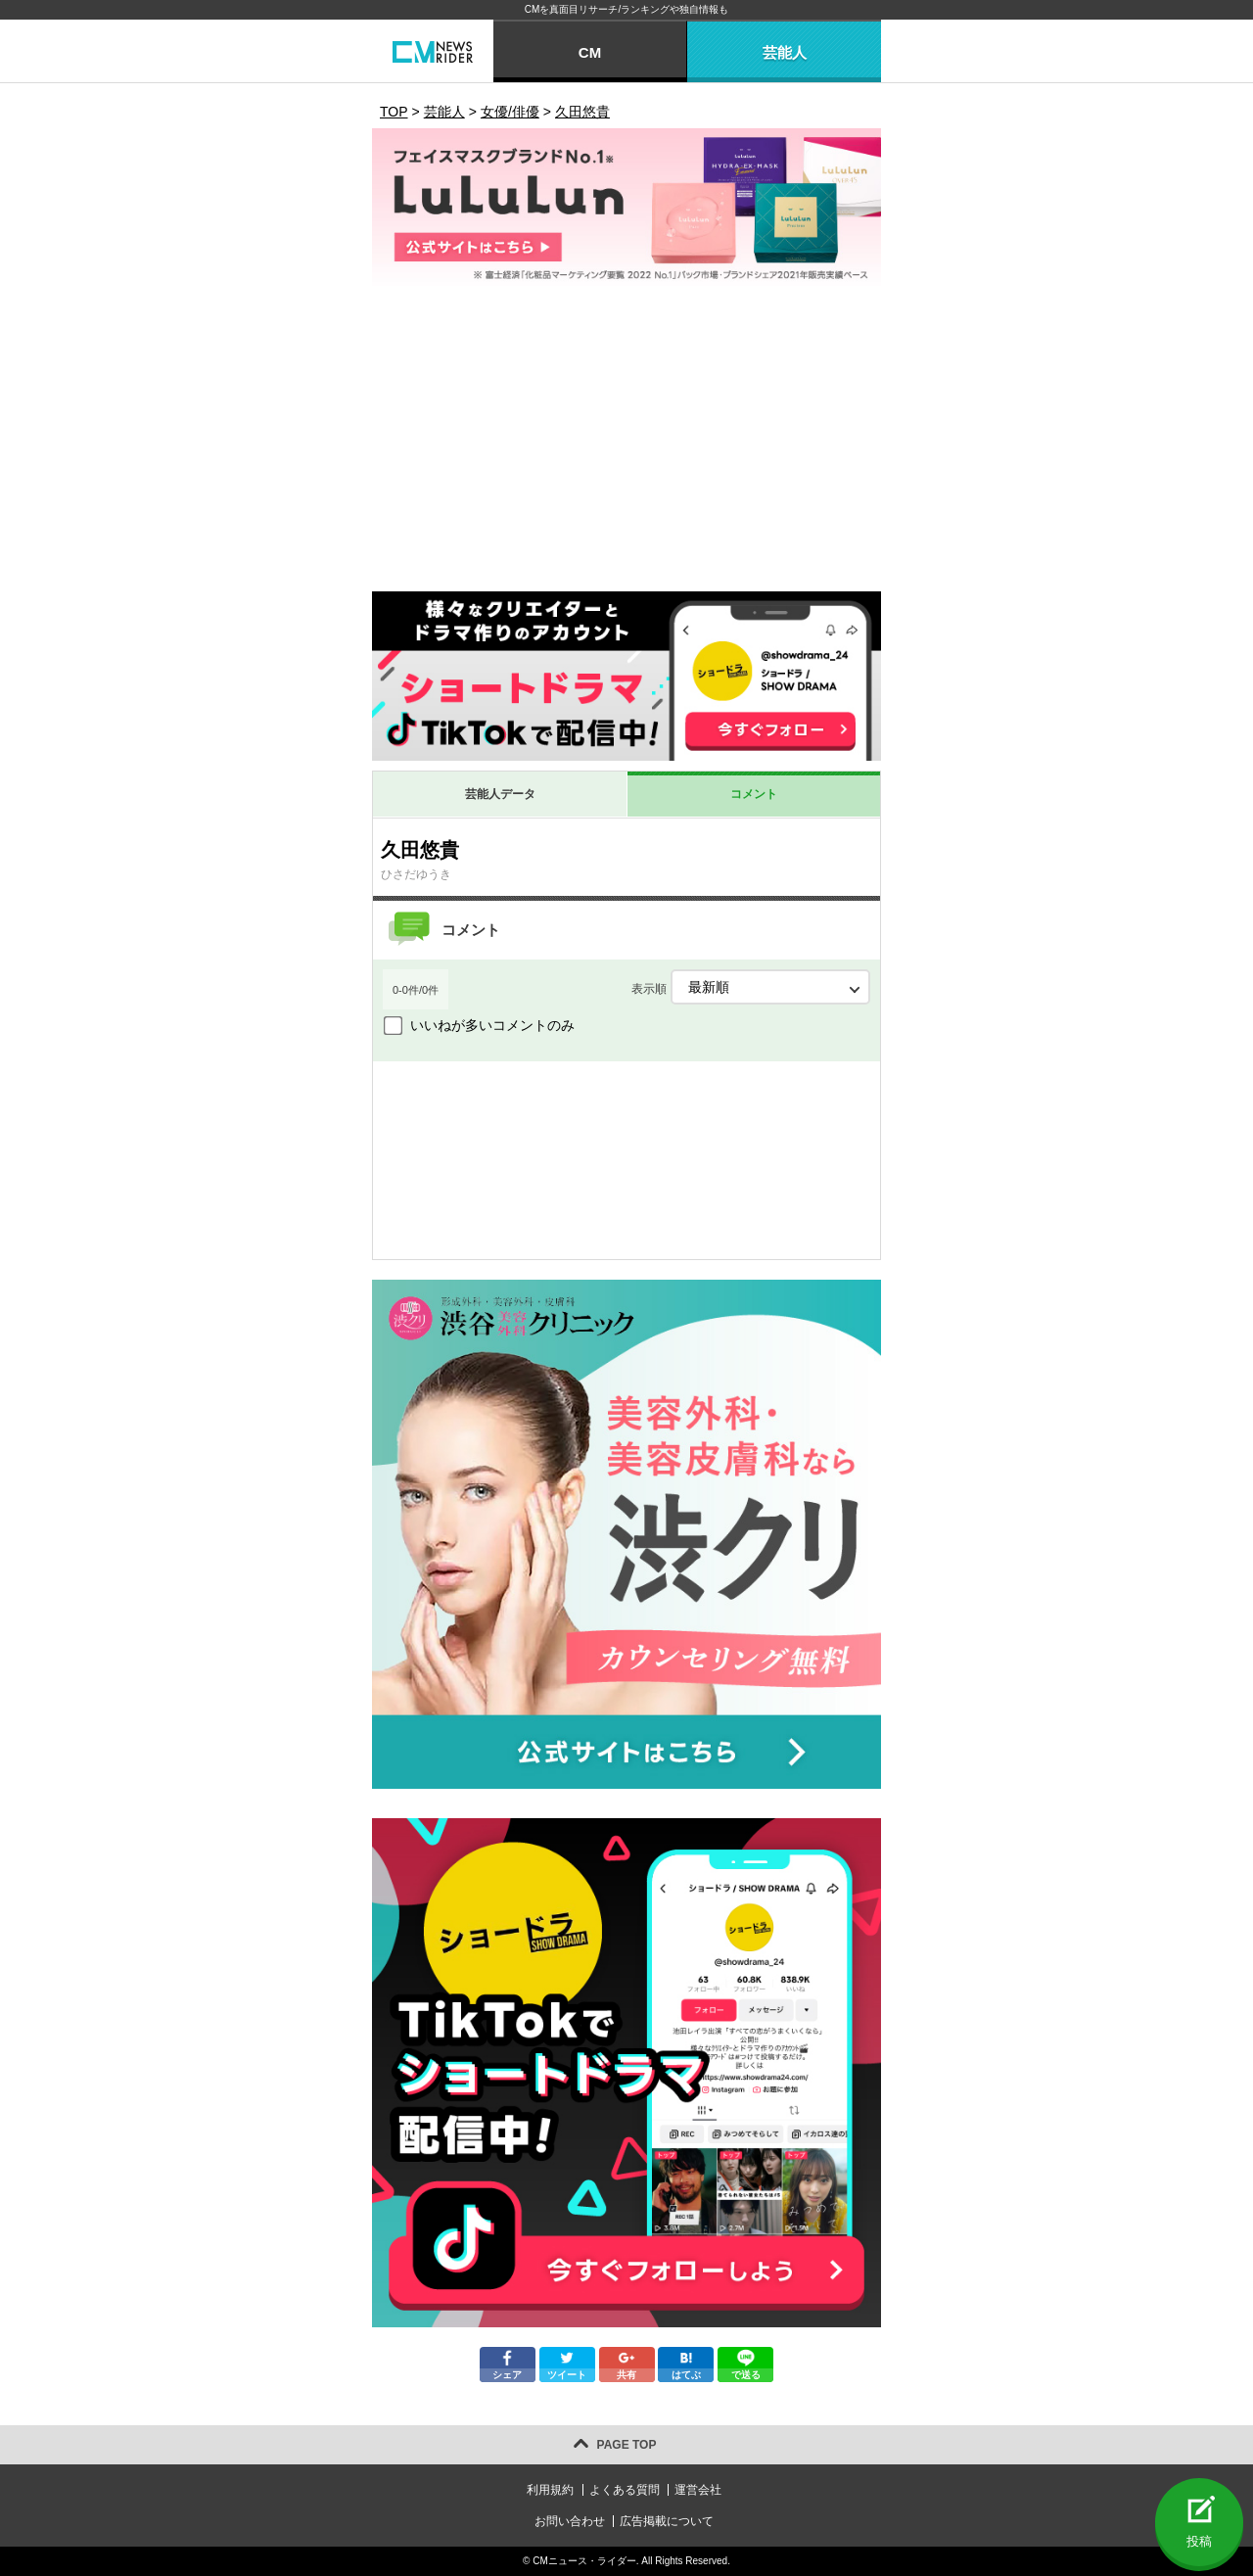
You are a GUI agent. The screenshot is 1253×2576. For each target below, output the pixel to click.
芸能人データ (500, 794)
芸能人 (785, 52)
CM (590, 52)
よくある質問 (624, 2490)
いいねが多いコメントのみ (492, 1025)
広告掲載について (667, 2521)
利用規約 (550, 2490)
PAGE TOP (627, 2445)
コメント (753, 794)
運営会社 (697, 2490)
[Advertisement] (626, 444)
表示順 (750, 987)
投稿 (1199, 2541)
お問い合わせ (569, 2521)
